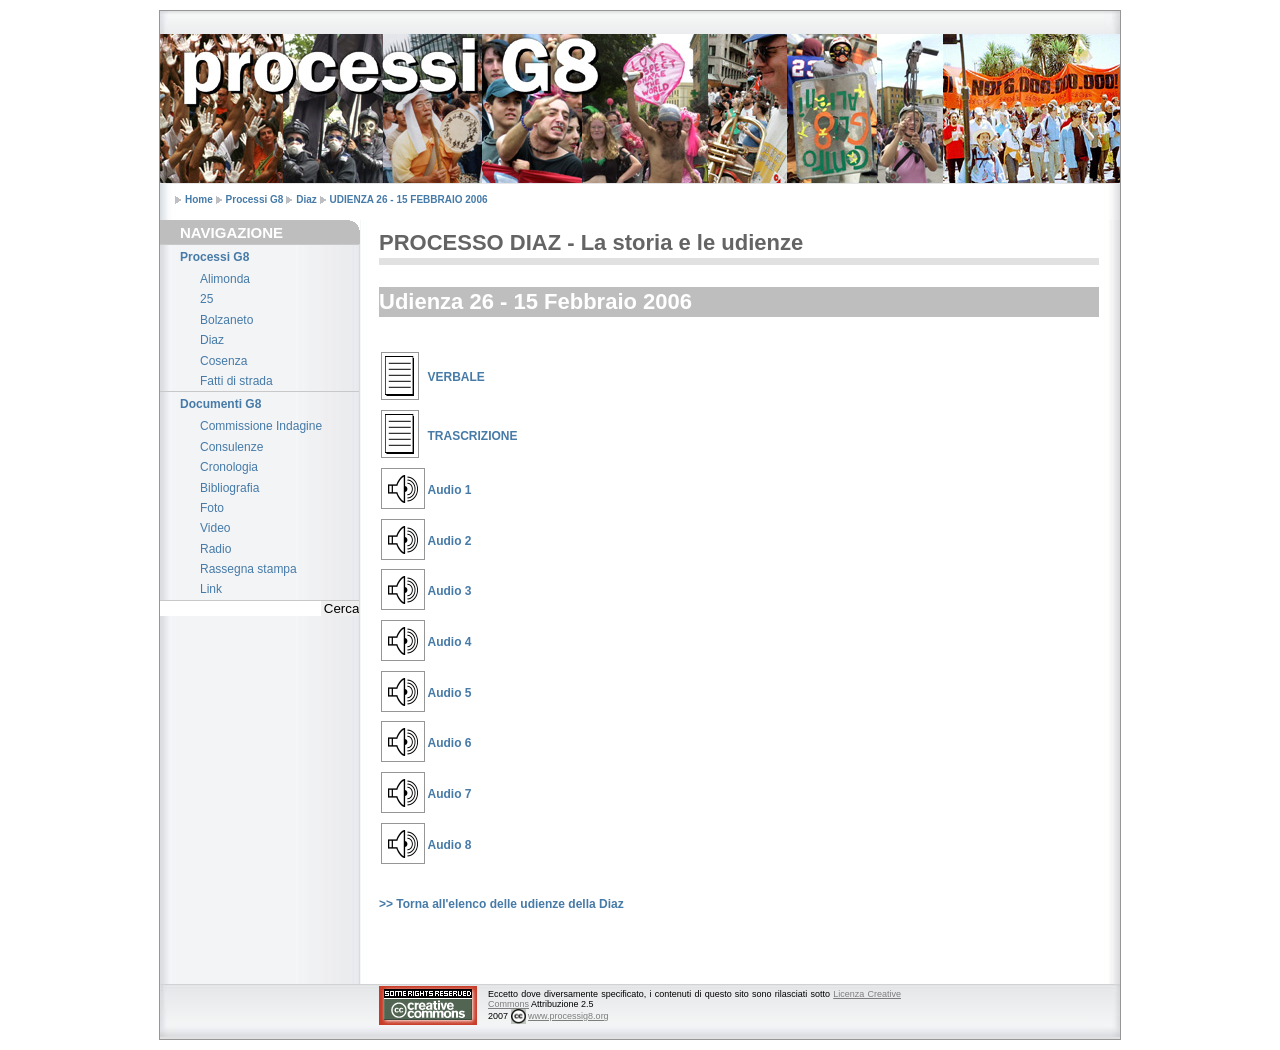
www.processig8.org (568, 1016)
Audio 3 (450, 591)
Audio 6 (450, 743)
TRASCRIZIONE (473, 436)
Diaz (306, 199)
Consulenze (231, 447)
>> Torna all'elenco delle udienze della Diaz (501, 904)
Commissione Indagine (261, 426)
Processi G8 (255, 199)
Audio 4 (450, 642)
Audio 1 (450, 490)
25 (206, 299)
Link (211, 589)
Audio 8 (450, 845)
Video (215, 528)
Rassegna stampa (248, 569)
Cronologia (229, 467)
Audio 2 (450, 541)
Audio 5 (450, 693)
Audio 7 (450, 794)
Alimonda (225, 279)
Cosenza (223, 361)
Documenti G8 (220, 404)
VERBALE (456, 377)
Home (199, 199)
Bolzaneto (226, 320)
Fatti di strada (236, 381)
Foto (212, 508)
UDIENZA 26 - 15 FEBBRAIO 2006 (409, 199)
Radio (215, 549)
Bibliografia (229, 488)
